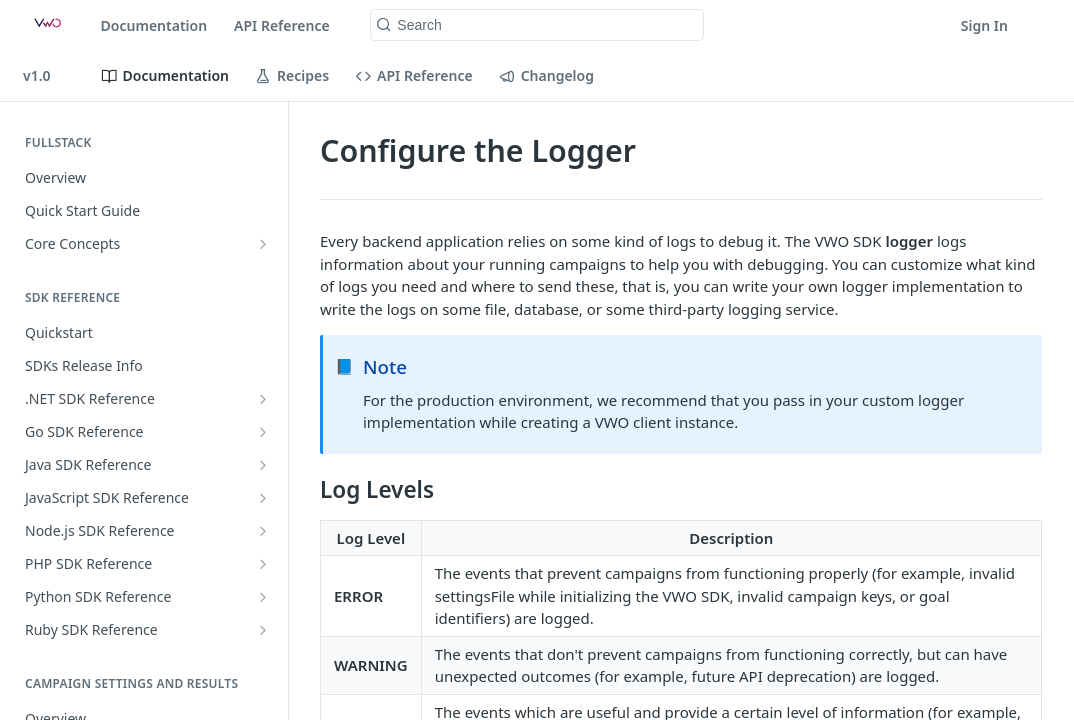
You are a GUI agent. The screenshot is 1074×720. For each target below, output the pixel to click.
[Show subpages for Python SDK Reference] (263, 597)
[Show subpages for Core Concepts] (263, 244)
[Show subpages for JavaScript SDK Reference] (263, 498)
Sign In (984, 25)
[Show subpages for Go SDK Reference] (263, 432)
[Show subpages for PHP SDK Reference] (263, 564)
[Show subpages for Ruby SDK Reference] (263, 630)
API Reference (282, 25)
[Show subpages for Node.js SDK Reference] (263, 531)
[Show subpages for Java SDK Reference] (263, 465)
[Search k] (536, 25)
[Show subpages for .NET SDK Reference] (263, 399)
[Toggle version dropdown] (49, 75)
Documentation (154, 25)
